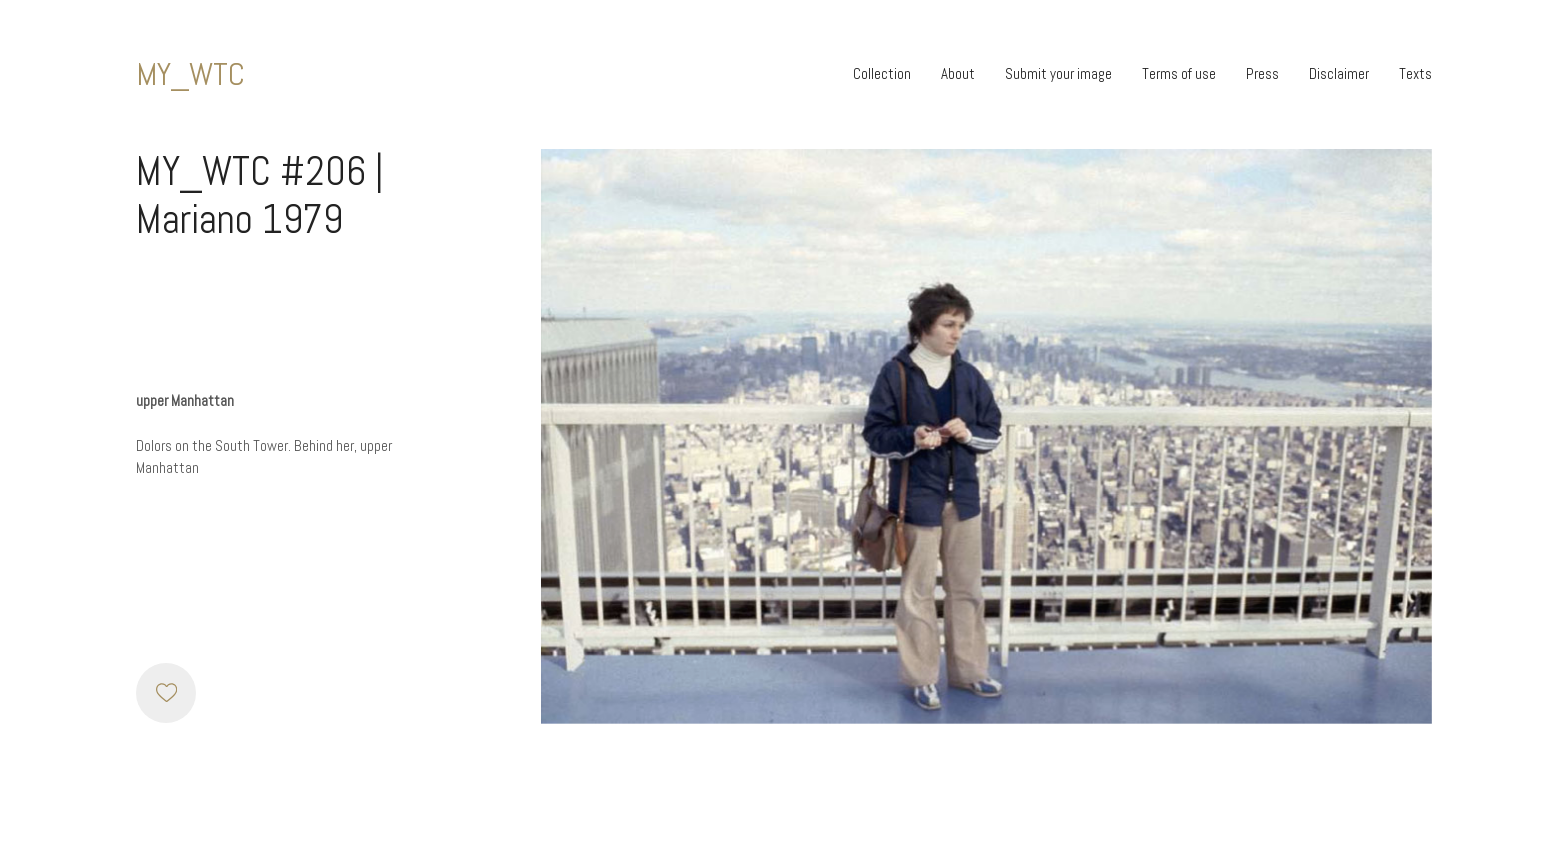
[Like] (166, 693)
